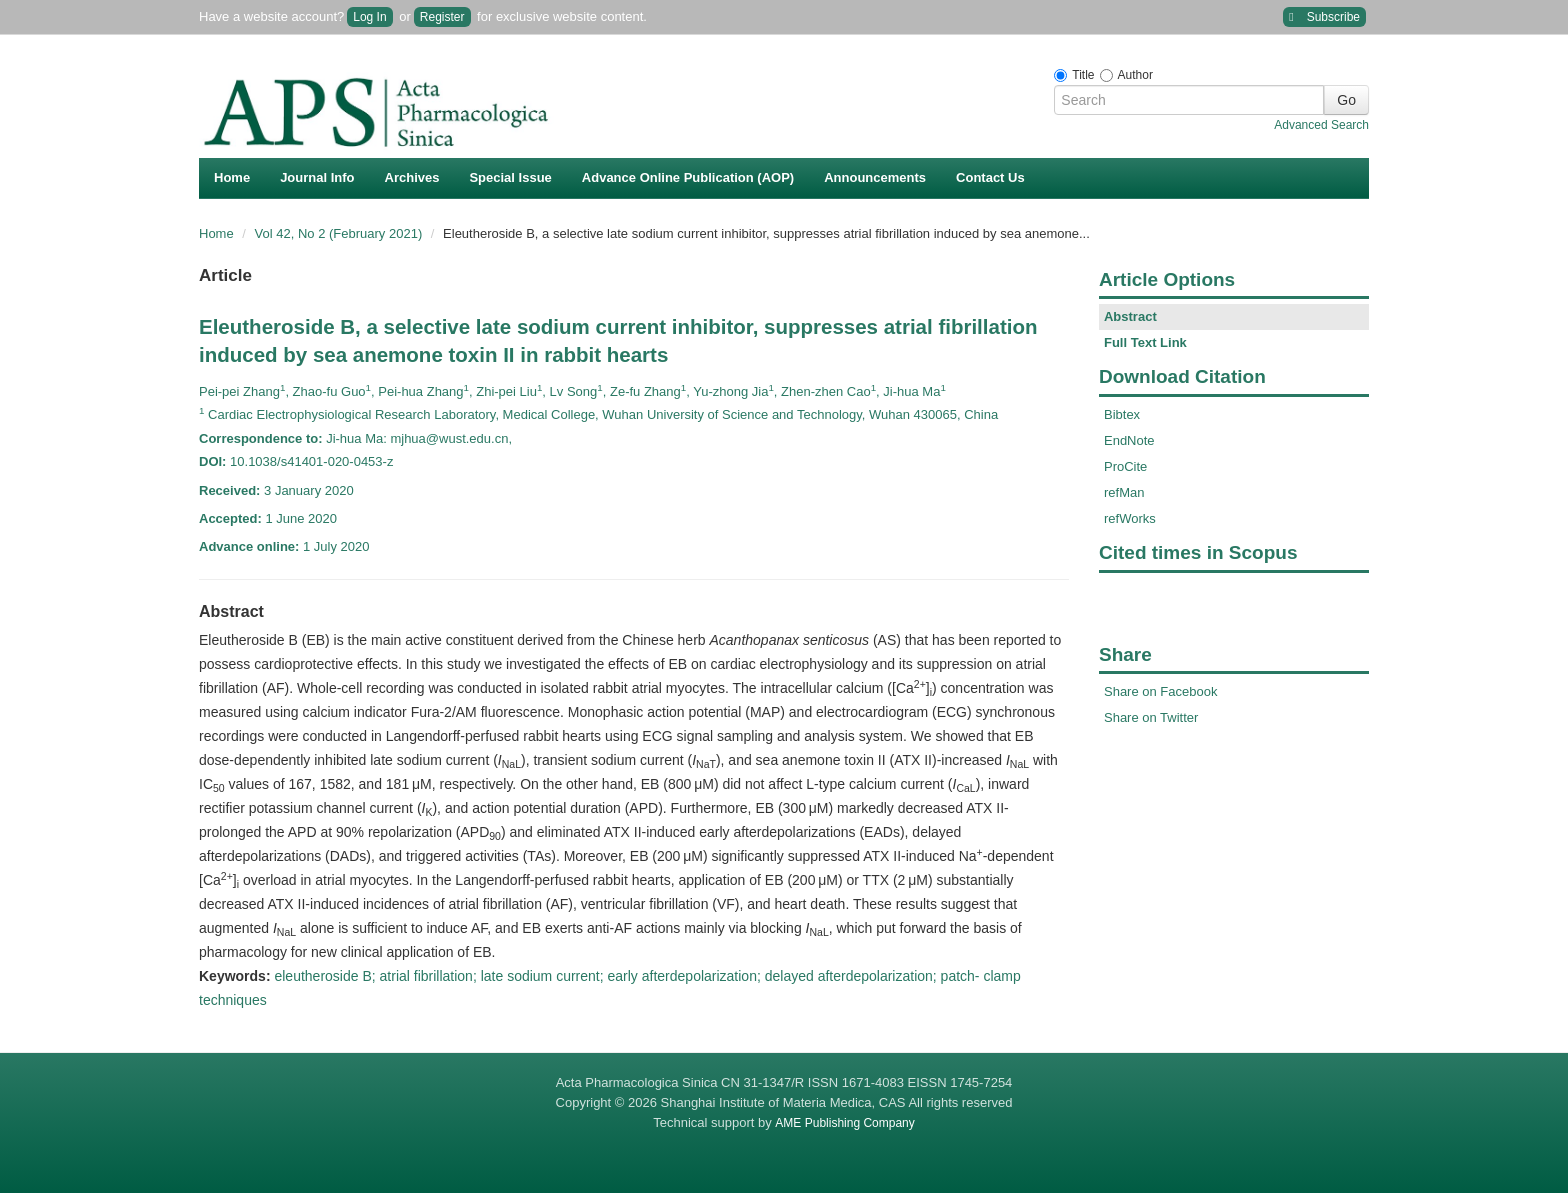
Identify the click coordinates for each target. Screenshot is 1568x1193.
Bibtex (1122, 414)
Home (232, 177)
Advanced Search (1321, 125)
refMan (1124, 492)
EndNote (1129, 440)
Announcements (875, 177)
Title (1083, 75)
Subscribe (1324, 17)
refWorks (1130, 518)
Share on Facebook (1160, 691)
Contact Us (990, 177)
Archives (412, 177)
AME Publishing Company (844, 1123)
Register (442, 17)
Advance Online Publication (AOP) (688, 177)
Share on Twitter (1151, 717)
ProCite (1125, 466)
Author (1135, 75)
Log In (369, 17)
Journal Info (317, 177)
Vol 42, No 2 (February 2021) (340, 233)
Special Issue (510, 177)
